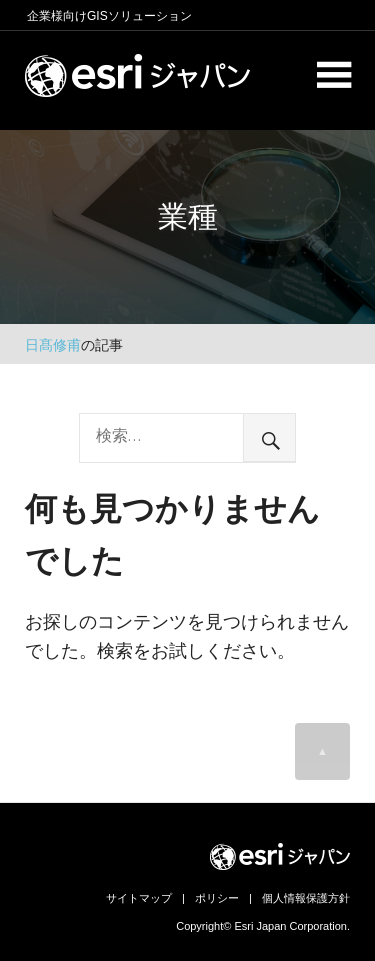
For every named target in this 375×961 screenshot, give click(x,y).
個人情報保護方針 (306, 898)
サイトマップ (139, 898)
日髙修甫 (53, 345)
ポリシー (217, 898)
